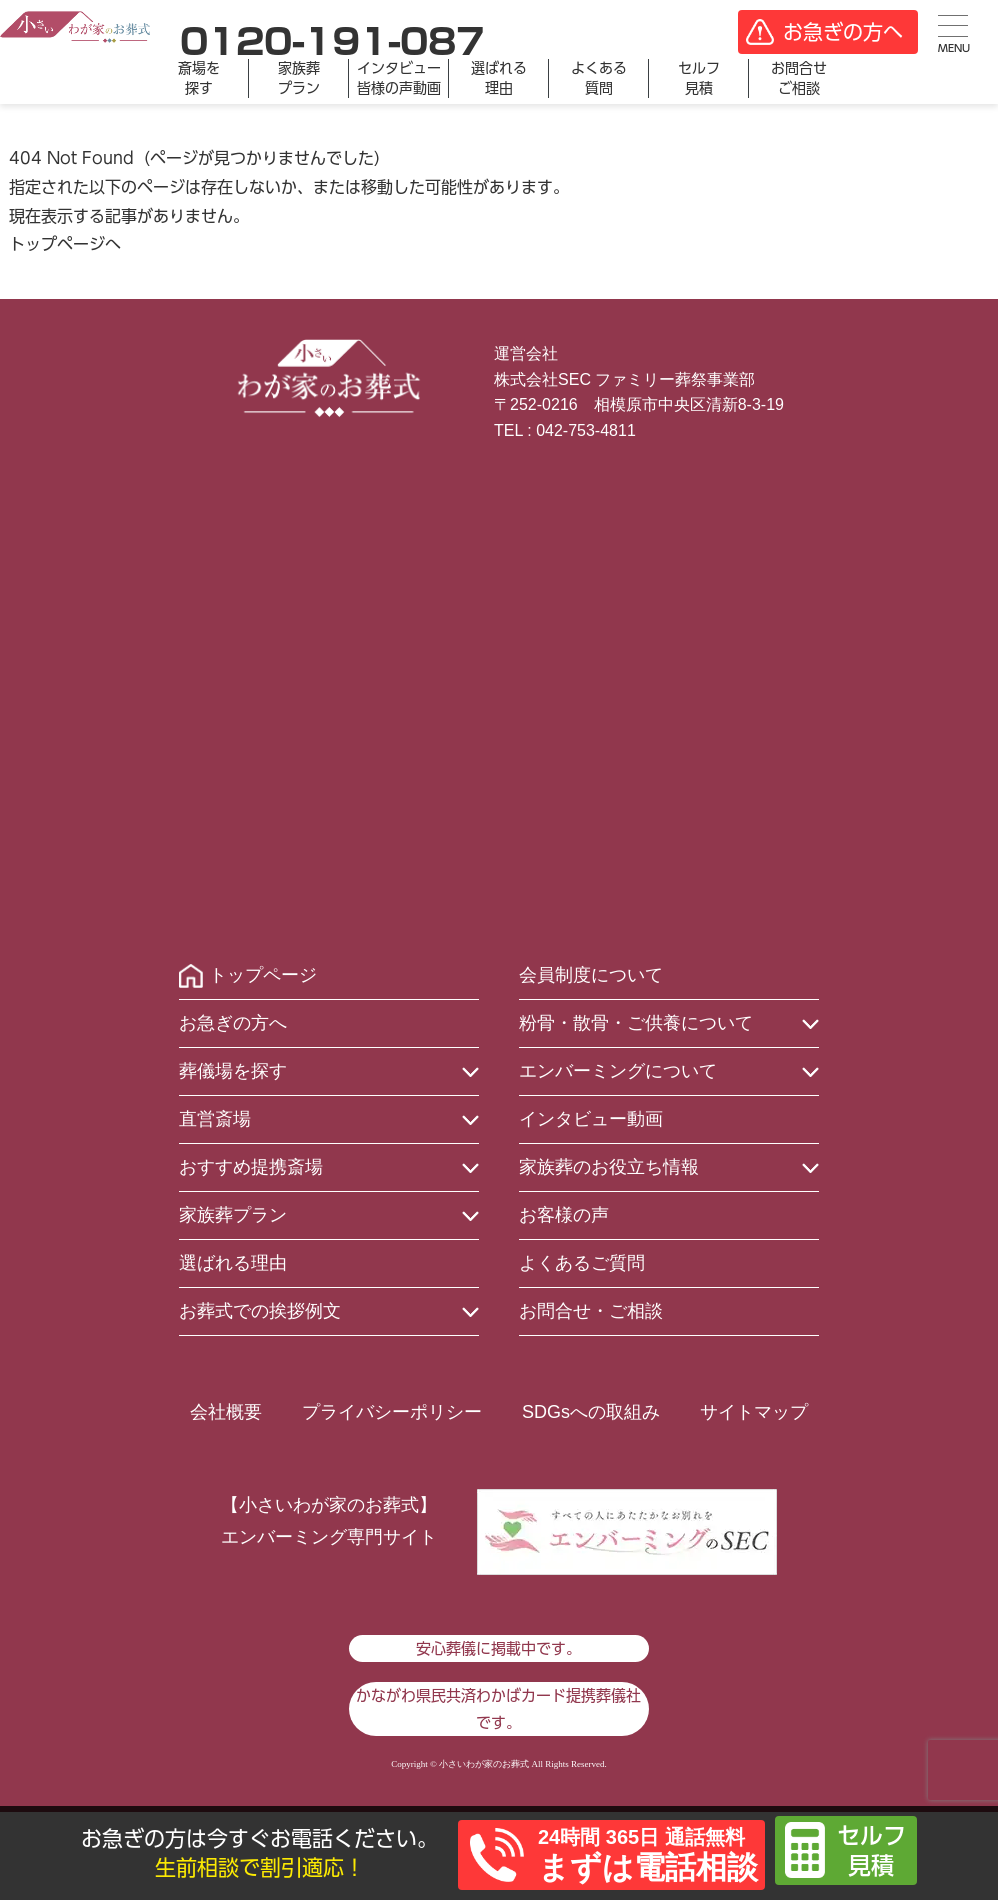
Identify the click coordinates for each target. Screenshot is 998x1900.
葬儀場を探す (233, 1071)
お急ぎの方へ (233, 1023)
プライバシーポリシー (392, 1412)
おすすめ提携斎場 (251, 1167)
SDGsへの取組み (591, 1412)
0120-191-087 (332, 41)
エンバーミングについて (618, 1071)
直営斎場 (215, 1119)
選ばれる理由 (499, 78)
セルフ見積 (699, 78)
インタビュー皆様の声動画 (399, 78)
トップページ (263, 975)
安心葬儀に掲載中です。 (498, 1648)
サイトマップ (754, 1412)
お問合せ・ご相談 (591, 1311)
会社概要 (226, 1412)
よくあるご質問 (582, 1263)
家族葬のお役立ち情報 (609, 1167)
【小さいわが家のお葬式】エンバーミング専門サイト (329, 1521)
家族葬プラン (299, 78)
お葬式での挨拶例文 (260, 1311)
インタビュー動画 (591, 1119)
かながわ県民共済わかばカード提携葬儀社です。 (498, 1709)
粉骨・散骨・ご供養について (636, 1023)
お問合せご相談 (799, 78)
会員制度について (591, 975)
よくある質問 (599, 78)
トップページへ (65, 244)
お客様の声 (564, 1215)
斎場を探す (199, 78)
